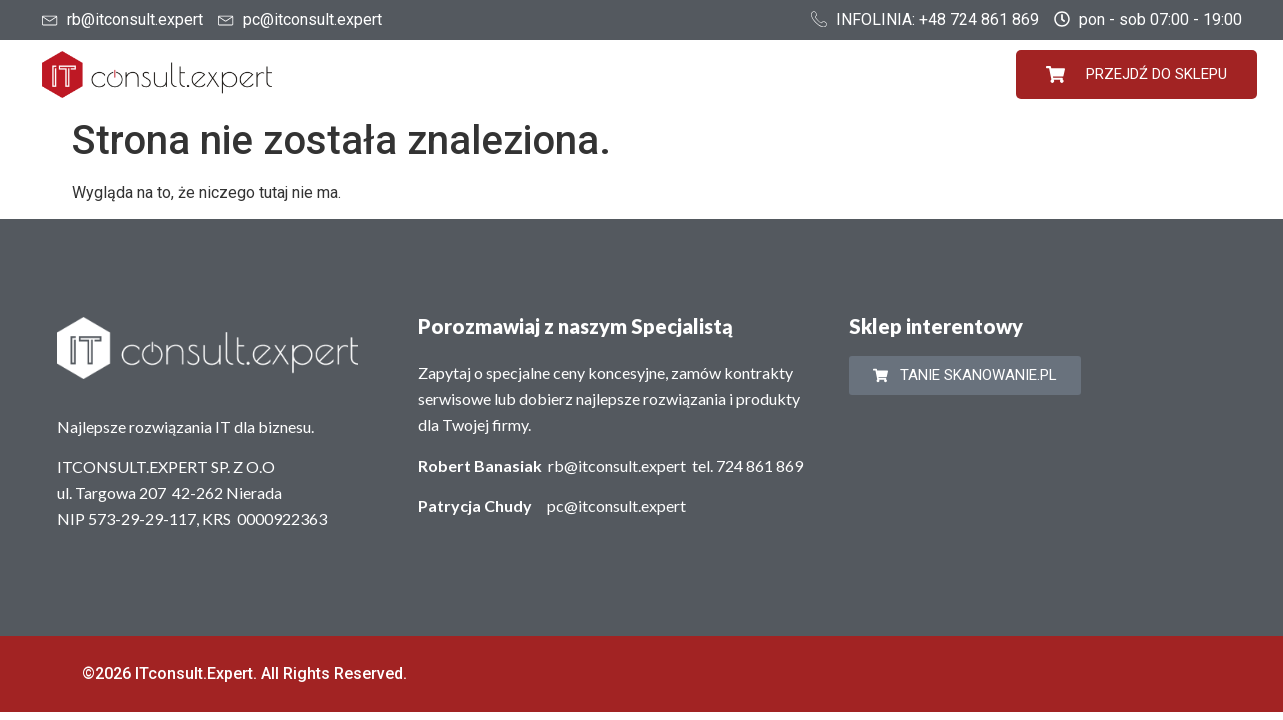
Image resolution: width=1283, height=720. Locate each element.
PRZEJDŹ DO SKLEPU (1136, 74)
